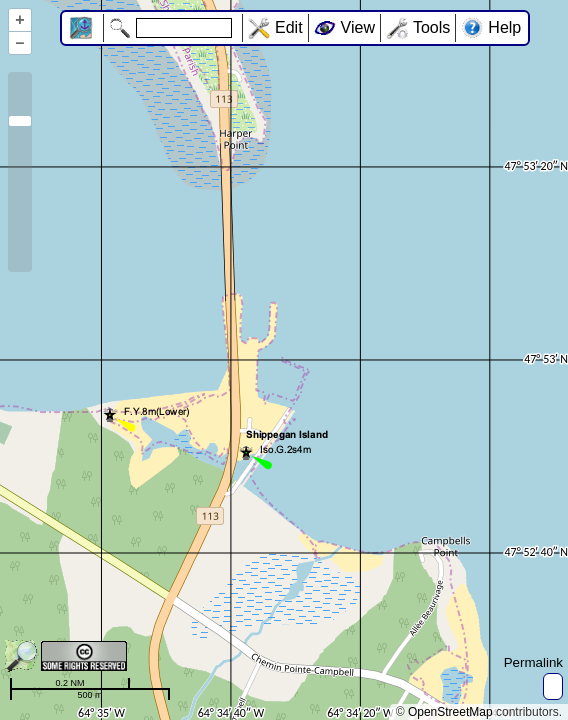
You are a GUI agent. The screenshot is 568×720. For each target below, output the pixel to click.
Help (504, 27)
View (358, 27)
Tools (431, 27)
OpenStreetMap (450, 712)
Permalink (533, 662)
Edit (289, 27)
